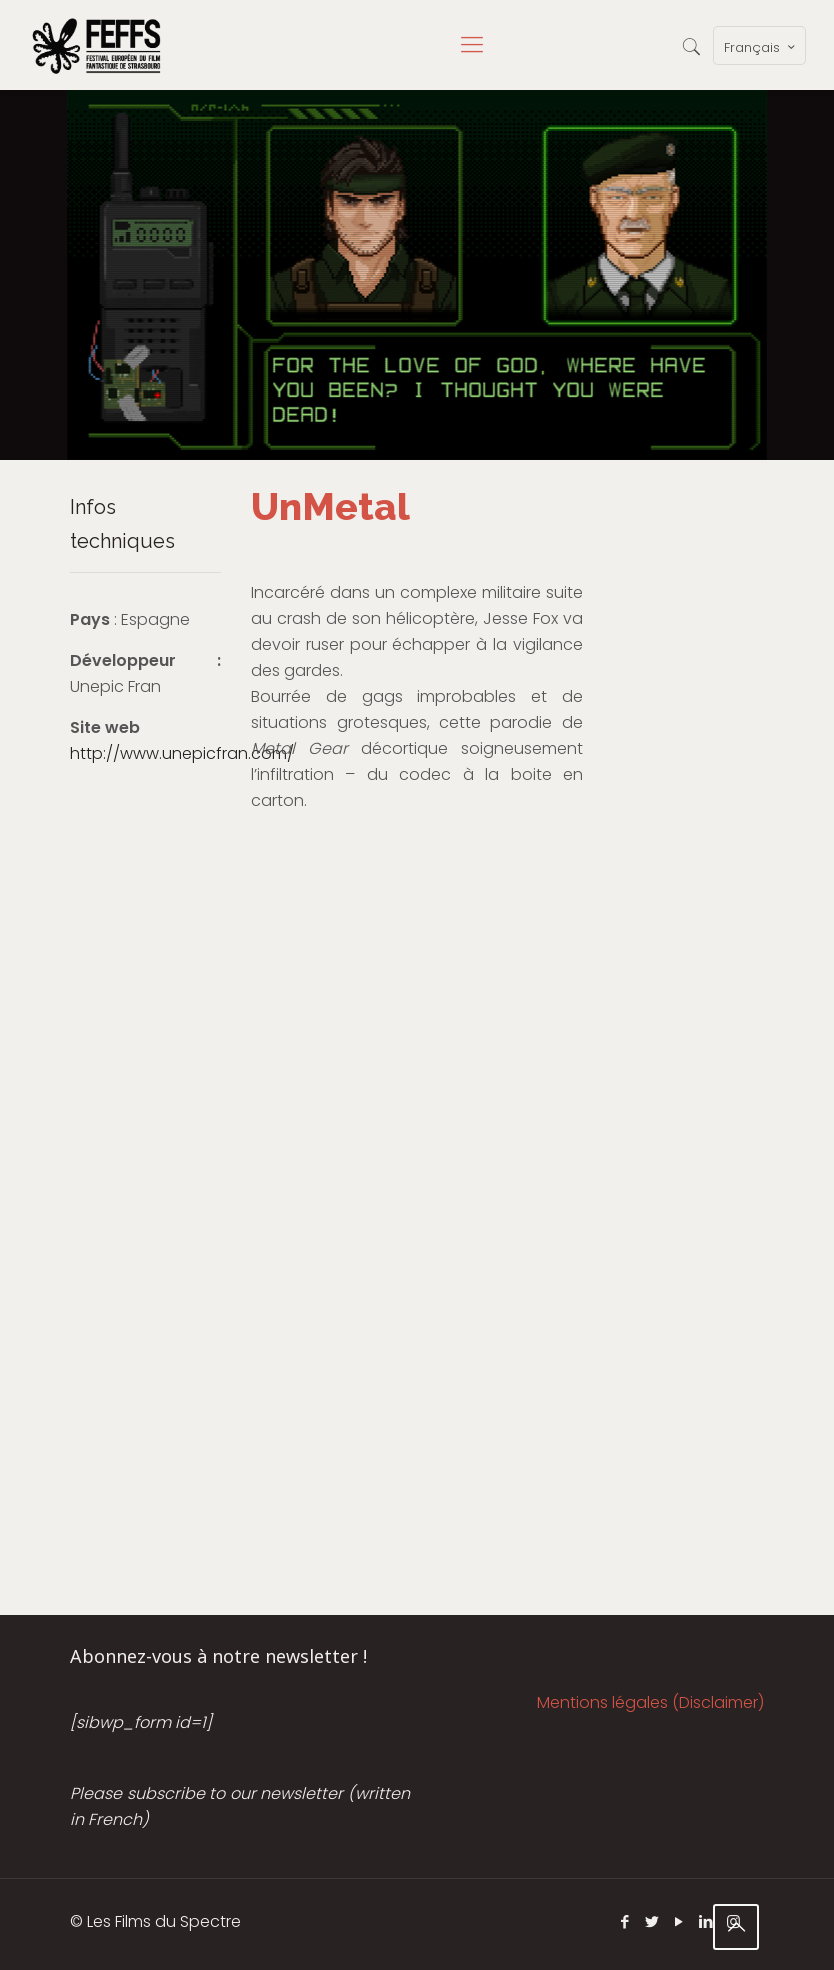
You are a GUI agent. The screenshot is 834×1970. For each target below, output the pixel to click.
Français (761, 47)
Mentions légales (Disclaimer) (650, 1702)
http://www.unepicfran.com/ (182, 753)
